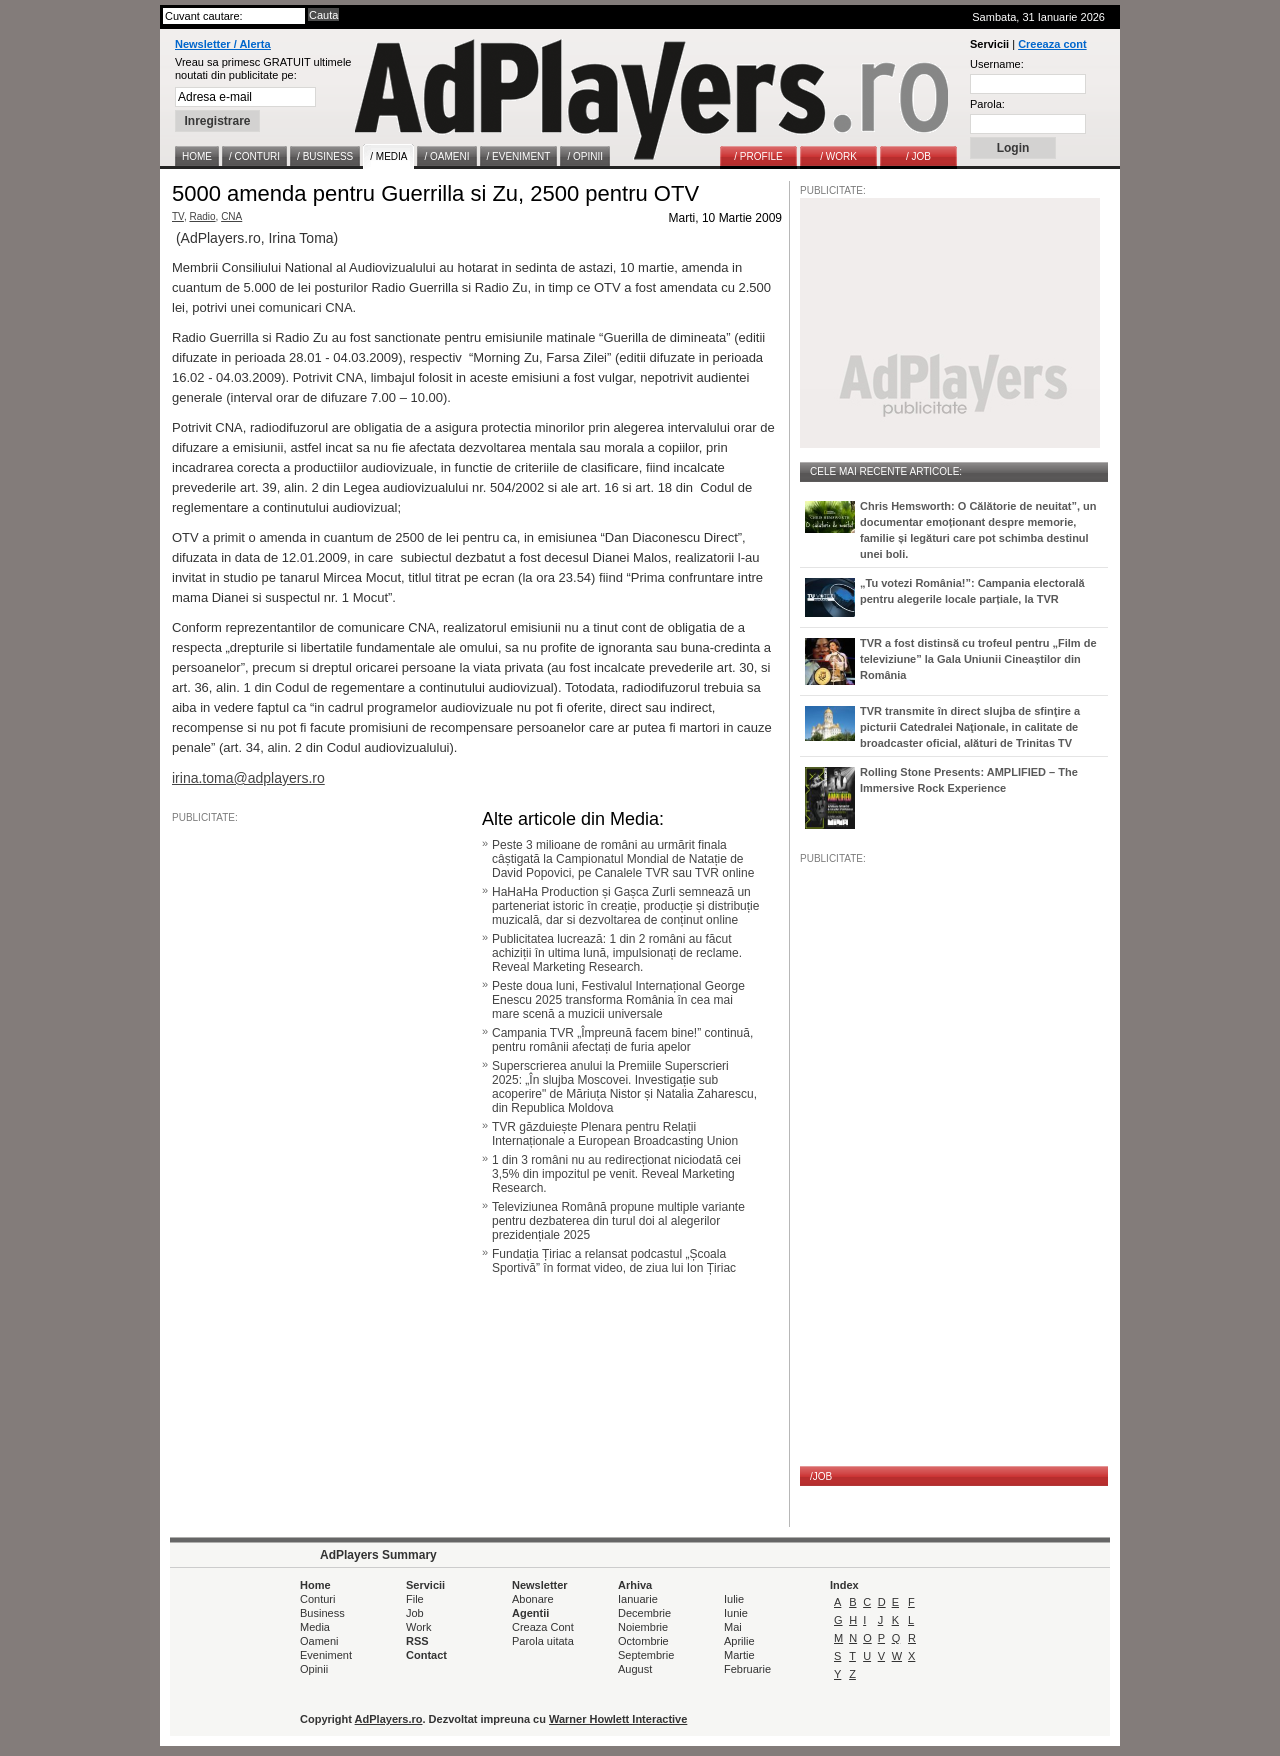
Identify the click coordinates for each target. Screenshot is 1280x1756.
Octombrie (643, 1641)
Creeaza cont (1052, 44)
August (635, 1669)
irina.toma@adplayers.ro (248, 778)
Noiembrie (643, 1627)
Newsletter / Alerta (223, 44)
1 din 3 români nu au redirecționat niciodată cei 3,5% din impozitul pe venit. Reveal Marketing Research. (616, 1174)
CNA (231, 216)
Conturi (317, 1599)
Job (415, 1613)
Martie (739, 1655)
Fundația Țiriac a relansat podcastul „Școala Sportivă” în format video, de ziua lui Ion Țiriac (614, 1261)
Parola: (987, 104)
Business (322, 1613)
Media (315, 1627)
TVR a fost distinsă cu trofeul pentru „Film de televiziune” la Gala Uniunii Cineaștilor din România (978, 659)
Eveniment (326, 1655)
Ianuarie (638, 1599)
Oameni (319, 1641)
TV (178, 216)
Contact (426, 1655)
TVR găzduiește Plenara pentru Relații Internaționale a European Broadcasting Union (615, 1134)
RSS (417, 1641)
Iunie (736, 1613)
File (415, 1599)
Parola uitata (543, 1641)
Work (418, 1627)
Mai (733, 1627)
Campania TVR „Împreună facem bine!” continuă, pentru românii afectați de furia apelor (622, 1040)
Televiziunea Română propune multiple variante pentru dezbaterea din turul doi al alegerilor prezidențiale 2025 (618, 1221)
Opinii (314, 1669)
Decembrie (644, 1613)
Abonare (533, 1599)
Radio (202, 216)
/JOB (821, 1476)
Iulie (734, 1599)
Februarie (747, 1669)
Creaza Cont (543, 1627)
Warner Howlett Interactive (618, 1719)
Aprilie (739, 1641)
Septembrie (646, 1655)
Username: (997, 64)
